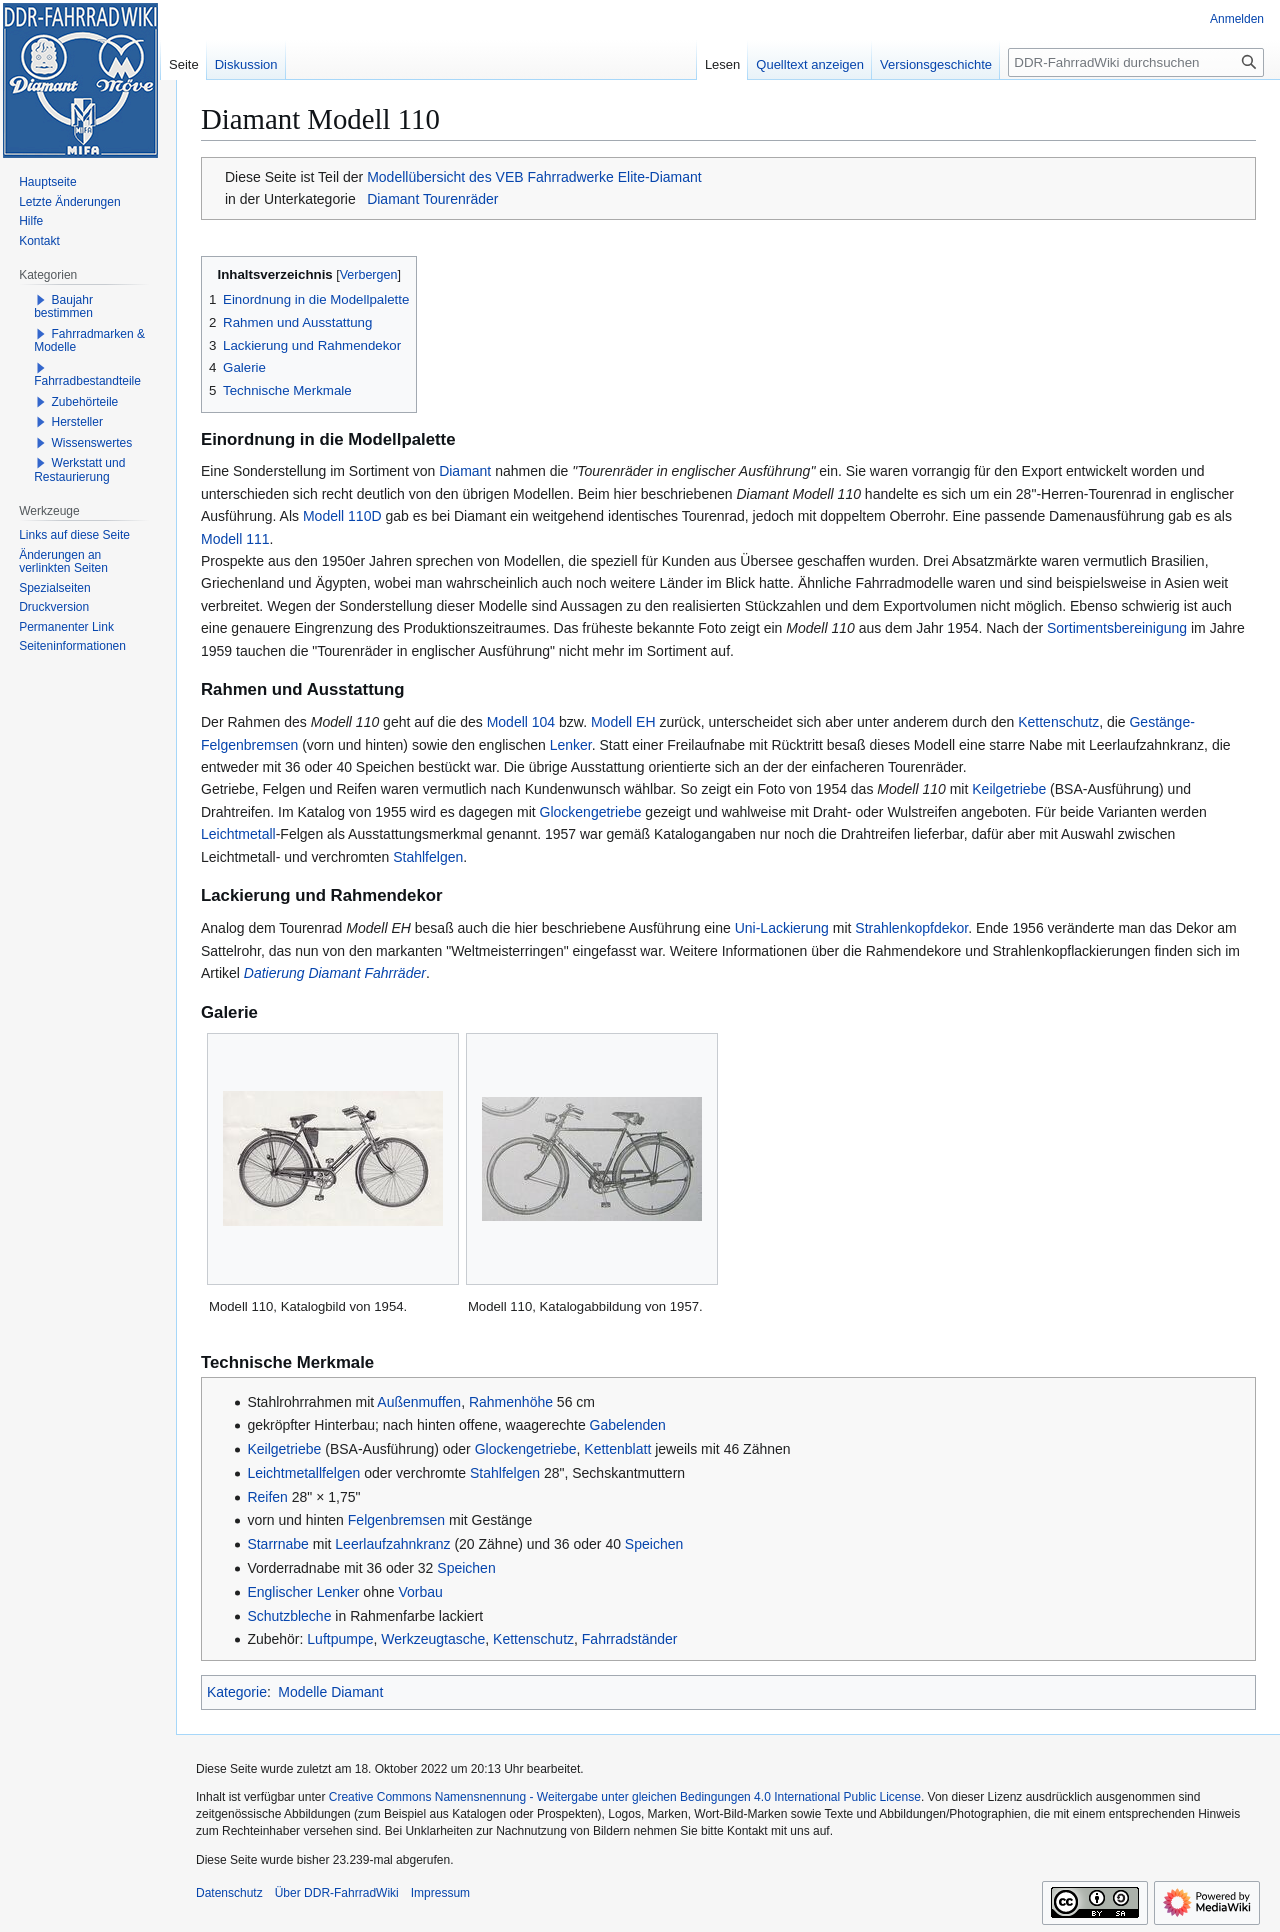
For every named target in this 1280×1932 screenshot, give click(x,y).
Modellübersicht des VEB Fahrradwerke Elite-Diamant (534, 177)
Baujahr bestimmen (63, 307)
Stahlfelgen (428, 857)
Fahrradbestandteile (87, 381)
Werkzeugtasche (433, 1639)
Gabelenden (628, 1425)
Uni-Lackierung (782, 928)
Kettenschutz (1058, 722)
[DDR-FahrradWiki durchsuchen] (1136, 62)
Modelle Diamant (330, 1692)
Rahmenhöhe (511, 1402)
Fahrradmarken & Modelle (89, 341)
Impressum (440, 1893)
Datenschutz (229, 1893)
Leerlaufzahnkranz (392, 1544)
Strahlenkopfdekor (911, 928)
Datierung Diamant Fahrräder (335, 973)
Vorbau (420, 1592)
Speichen (654, 1544)
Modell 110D (342, 516)
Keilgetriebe (1009, 789)
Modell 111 (235, 539)
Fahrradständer (630, 1639)
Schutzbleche (289, 1616)
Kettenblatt (617, 1449)
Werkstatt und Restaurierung (79, 470)
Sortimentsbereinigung (1117, 628)
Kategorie (237, 1692)
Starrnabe (277, 1544)
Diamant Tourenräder (432, 199)
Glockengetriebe (591, 812)
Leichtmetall (238, 834)
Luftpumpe (340, 1639)
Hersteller (77, 422)
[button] (41, 300)
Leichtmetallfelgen (303, 1473)
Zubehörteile (85, 402)
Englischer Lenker (303, 1592)
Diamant (465, 471)
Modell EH (623, 722)
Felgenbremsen (396, 1520)
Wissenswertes (92, 443)
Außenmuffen (419, 1402)
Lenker (571, 745)
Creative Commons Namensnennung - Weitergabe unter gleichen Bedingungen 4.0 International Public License (625, 1797)
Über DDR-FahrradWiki (337, 1893)
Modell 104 (521, 722)
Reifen (267, 1497)
